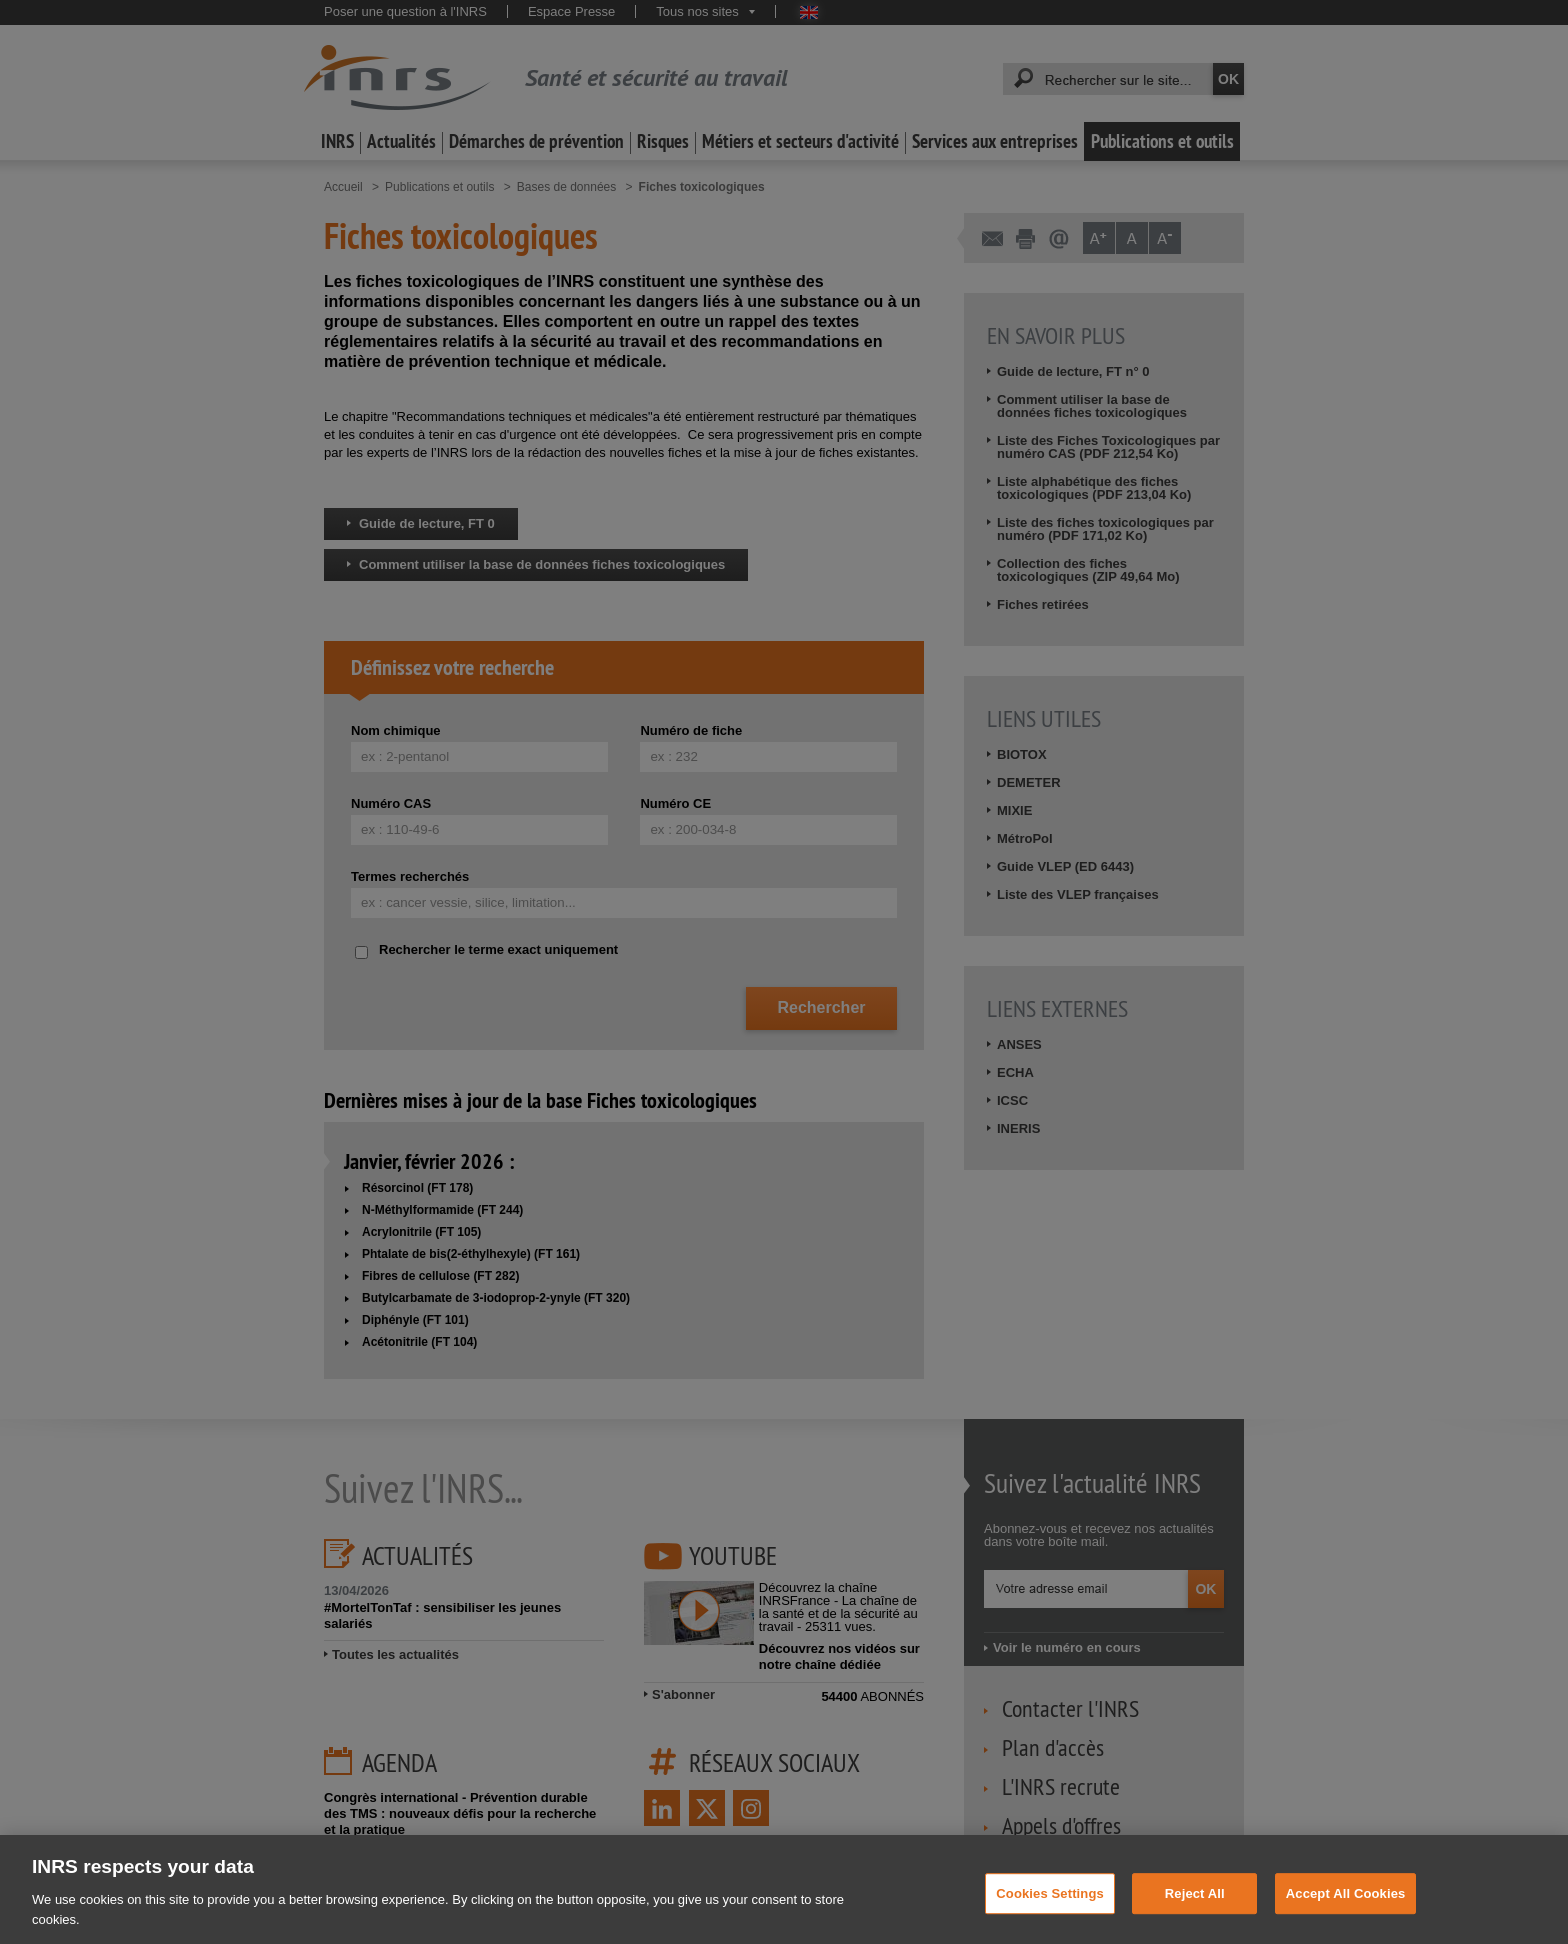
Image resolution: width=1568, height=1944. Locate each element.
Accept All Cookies (1346, 1903)
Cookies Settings (1050, 1903)
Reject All (1195, 1903)
